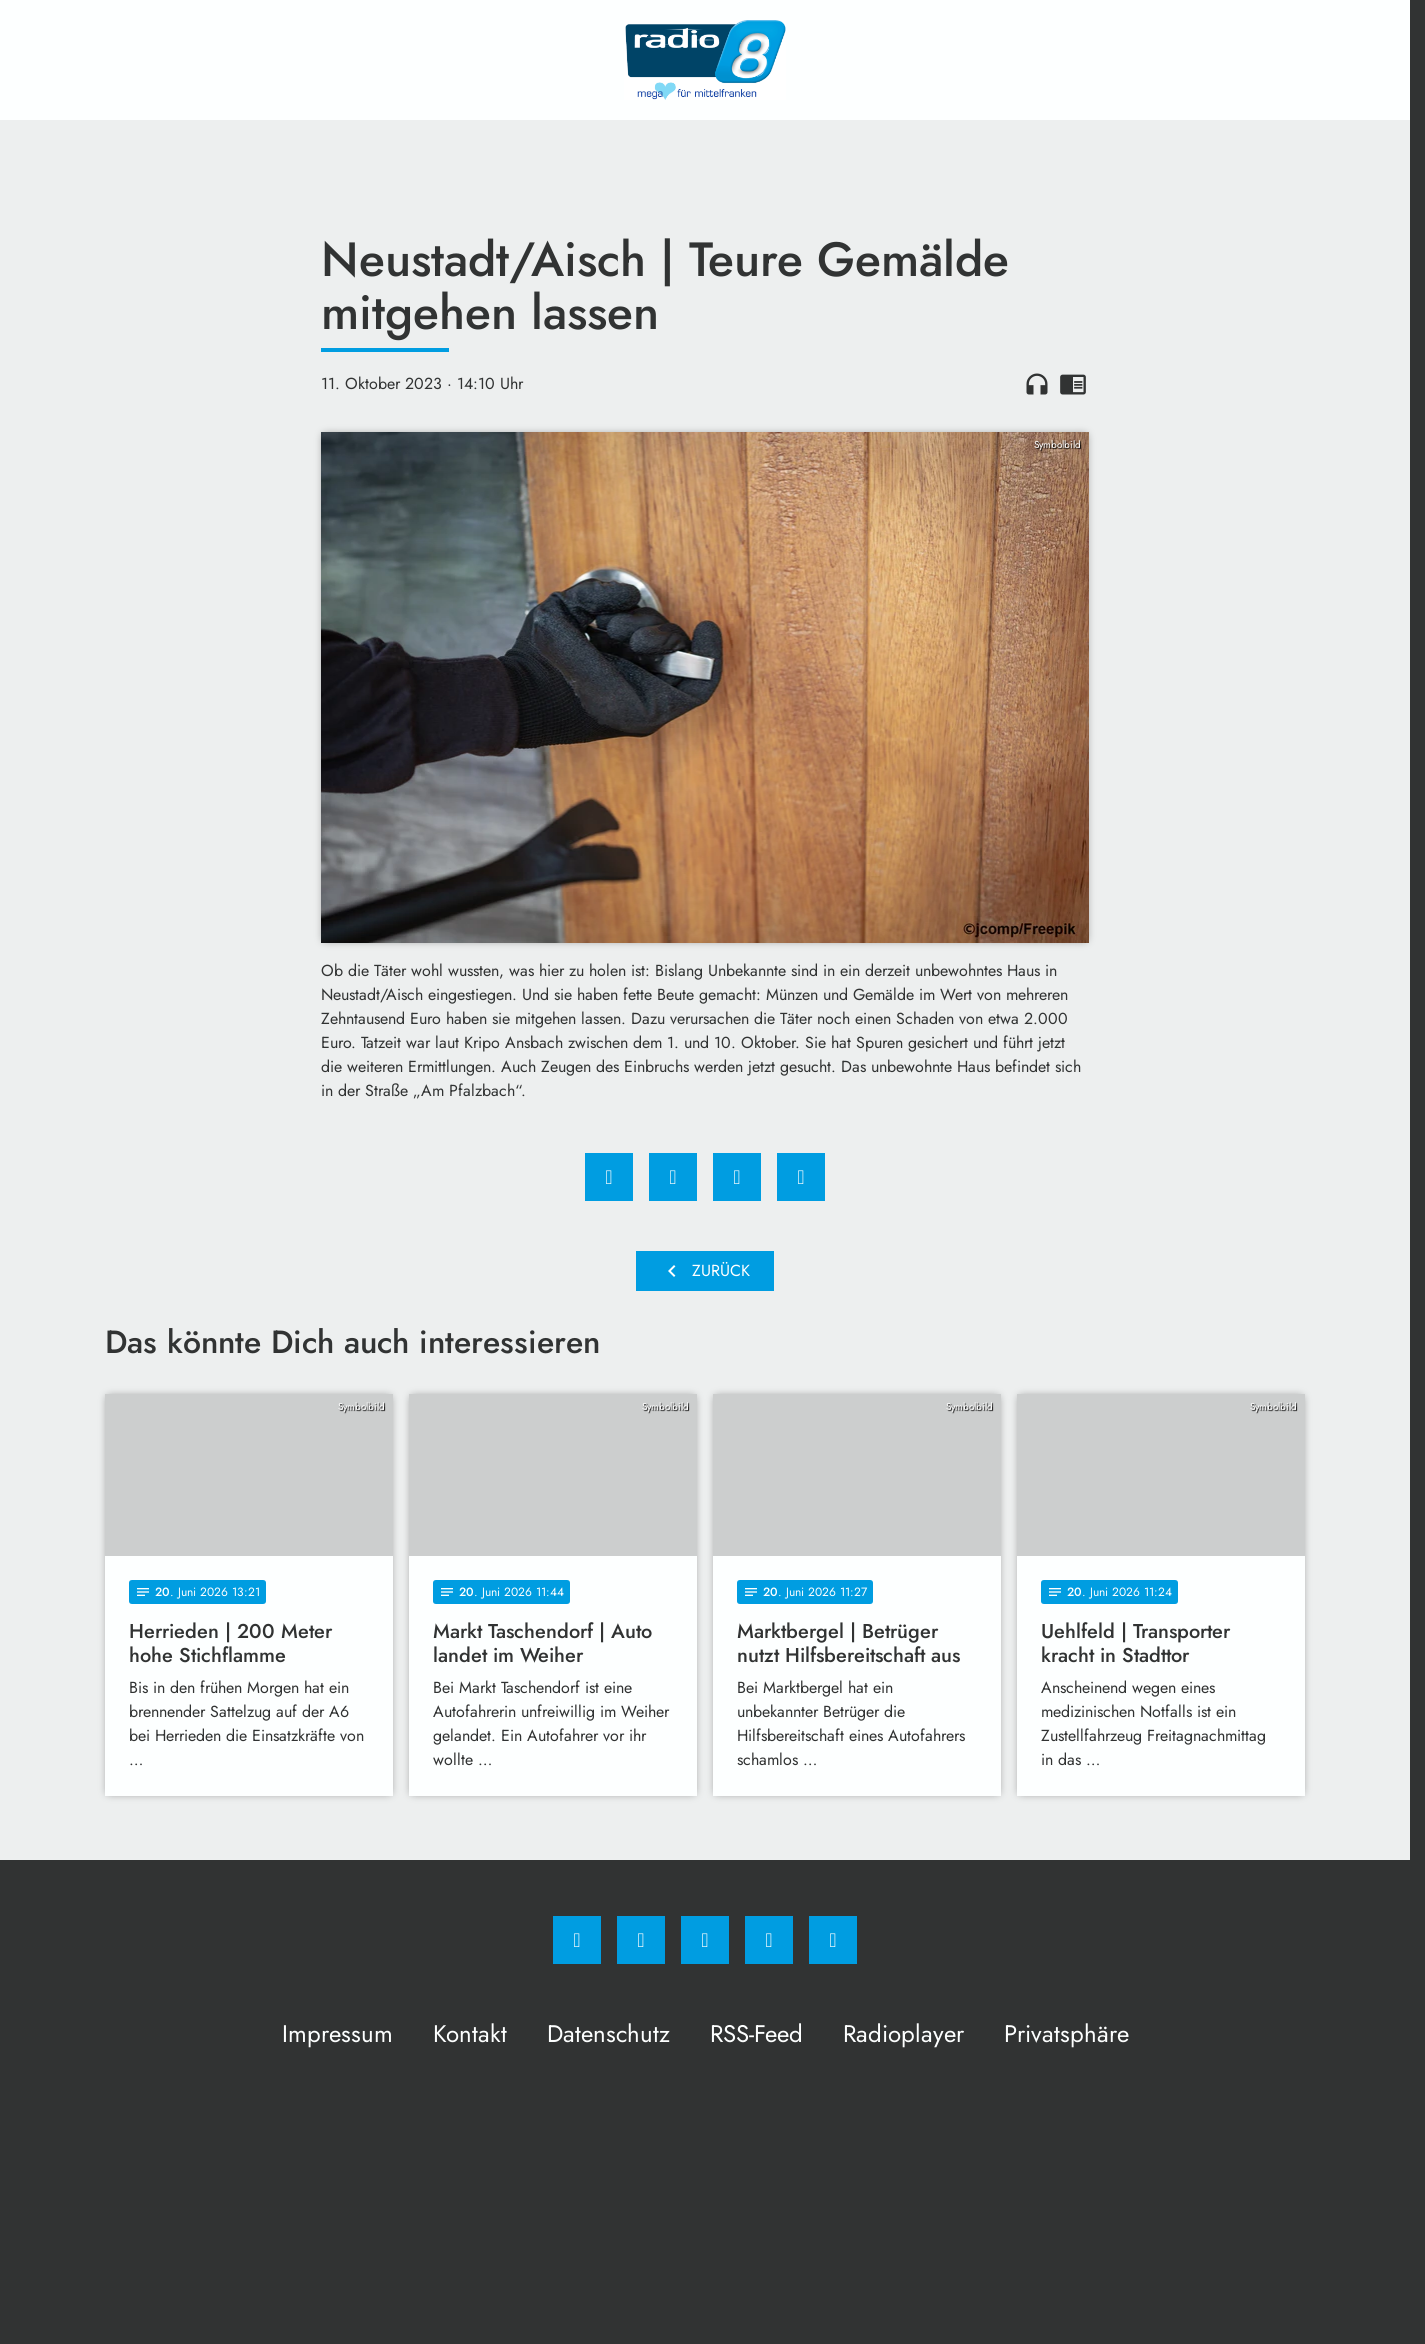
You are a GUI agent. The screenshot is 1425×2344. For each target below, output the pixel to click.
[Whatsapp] (705, 1940)
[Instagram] (641, 1940)
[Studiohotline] (769, 1940)
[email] (833, 1940)
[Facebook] (577, 1940)
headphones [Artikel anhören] (1037, 384)
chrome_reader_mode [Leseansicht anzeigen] (1073, 384)
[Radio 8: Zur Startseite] (705, 60)
